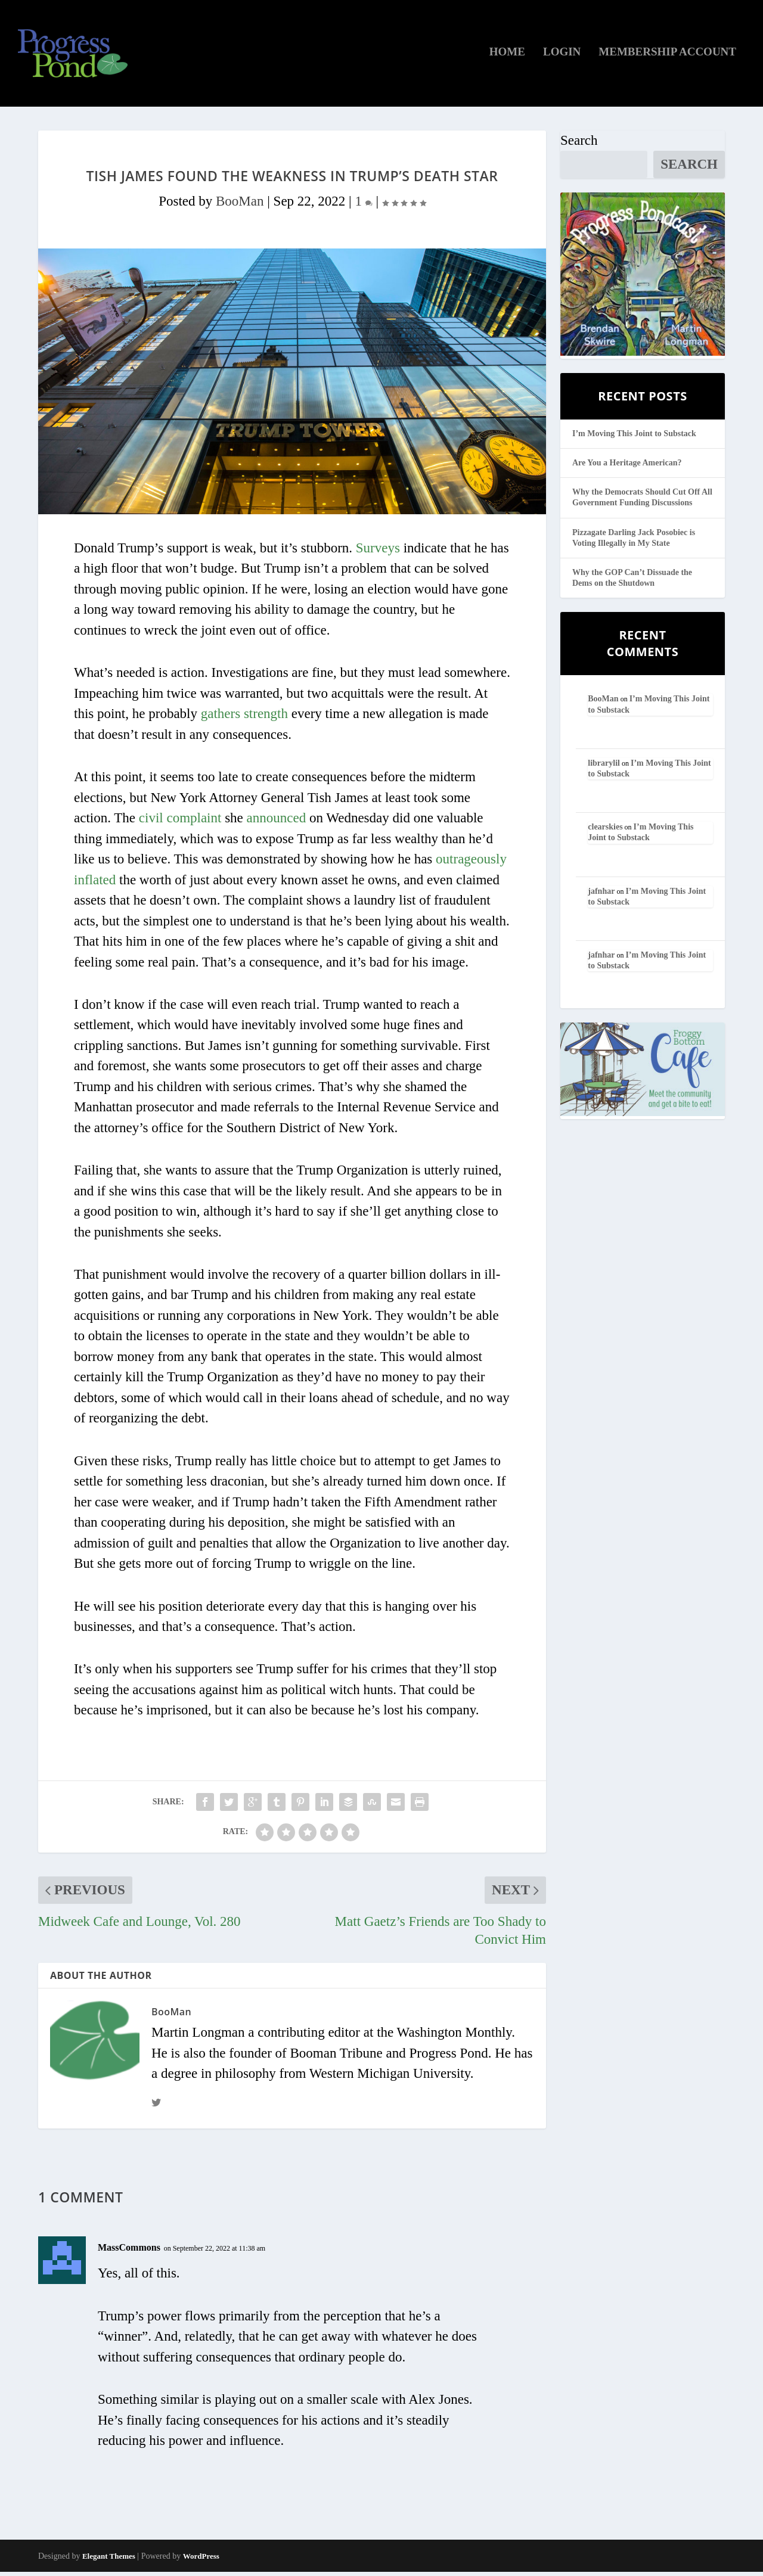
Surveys (378, 552)
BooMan (240, 205)
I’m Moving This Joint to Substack (634, 437)
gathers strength (244, 717)
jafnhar (601, 895)
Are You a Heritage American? (627, 466)
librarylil (604, 767)
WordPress (201, 2560)
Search (579, 144)
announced (276, 822)
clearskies (605, 830)
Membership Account (667, 56)
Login (562, 56)
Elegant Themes (108, 2560)
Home (507, 56)
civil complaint (180, 822)
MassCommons (129, 2251)
